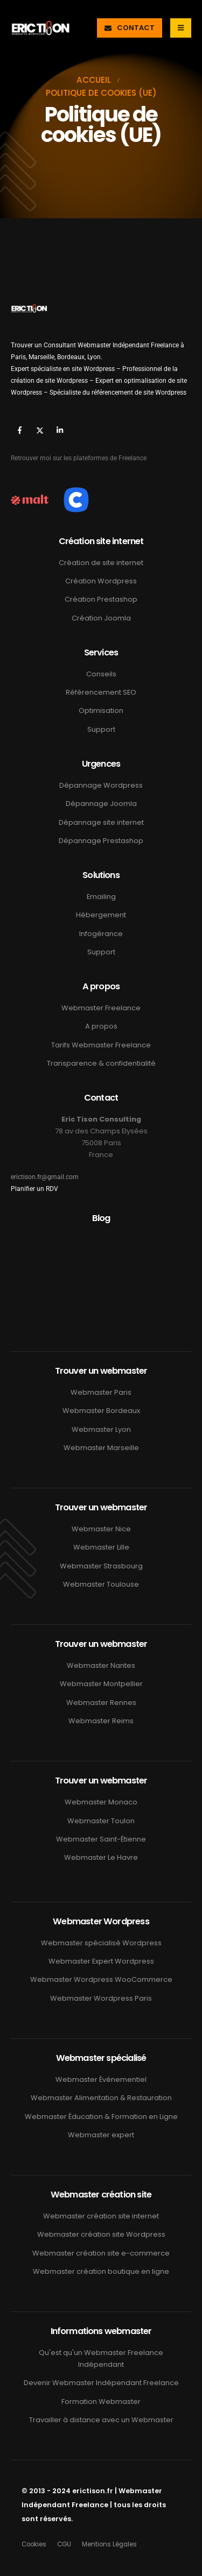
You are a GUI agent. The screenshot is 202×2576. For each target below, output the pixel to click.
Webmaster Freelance (101, 1008)
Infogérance (101, 934)
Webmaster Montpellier (101, 1684)
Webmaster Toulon (101, 1821)
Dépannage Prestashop (101, 841)
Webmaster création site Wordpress (101, 2234)
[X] (39, 430)
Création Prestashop (101, 599)
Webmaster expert (101, 2135)
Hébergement (101, 915)
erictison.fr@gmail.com (45, 1177)
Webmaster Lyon (101, 1429)
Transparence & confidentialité (101, 1063)
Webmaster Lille (101, 1547)
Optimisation (101, 710)
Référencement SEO (101, 692)
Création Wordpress (101, 581)
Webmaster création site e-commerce (101, 2253)
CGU (64, 2544)
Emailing (101, 896)
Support (101, 729)
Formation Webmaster (101, 2401)
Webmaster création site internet (101, 2216)
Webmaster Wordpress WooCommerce (101, 1979)
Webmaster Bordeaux (101, 1410)
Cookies (34, 2544)
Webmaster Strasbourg (101, 1566)
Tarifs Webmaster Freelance (101, 1045)
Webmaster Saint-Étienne (101, 1839)
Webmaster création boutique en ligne (101, 2271)
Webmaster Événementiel (101, 2079)
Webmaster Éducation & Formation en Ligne (101, 2116)
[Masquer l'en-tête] (40, 27)
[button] (129, 28)
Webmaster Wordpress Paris (101, 1998)
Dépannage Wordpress (101, 785)
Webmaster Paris (101, 1392)
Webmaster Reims (101, 1721)
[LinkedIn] (59, 430)
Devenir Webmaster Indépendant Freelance (101, 2383)
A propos (101, 1026)
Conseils (101, 674)
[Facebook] (20, 430)
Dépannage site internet (101, 822)
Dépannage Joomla (101, 803)
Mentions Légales (109, 2544)
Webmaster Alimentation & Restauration (101, 2098)
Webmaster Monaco (101, 1802)
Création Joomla (101, 618)
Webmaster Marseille (101, 1448)
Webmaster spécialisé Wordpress (101, 1943)
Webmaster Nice (101, 1529)
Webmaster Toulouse (101, 1584)
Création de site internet (101, 563)
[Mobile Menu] (180, 28)
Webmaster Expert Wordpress (101, 1961)
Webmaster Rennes (101, 1702)
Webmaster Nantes (101, 1665)
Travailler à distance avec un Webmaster (101, 2420)
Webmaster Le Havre (101, 1857)
